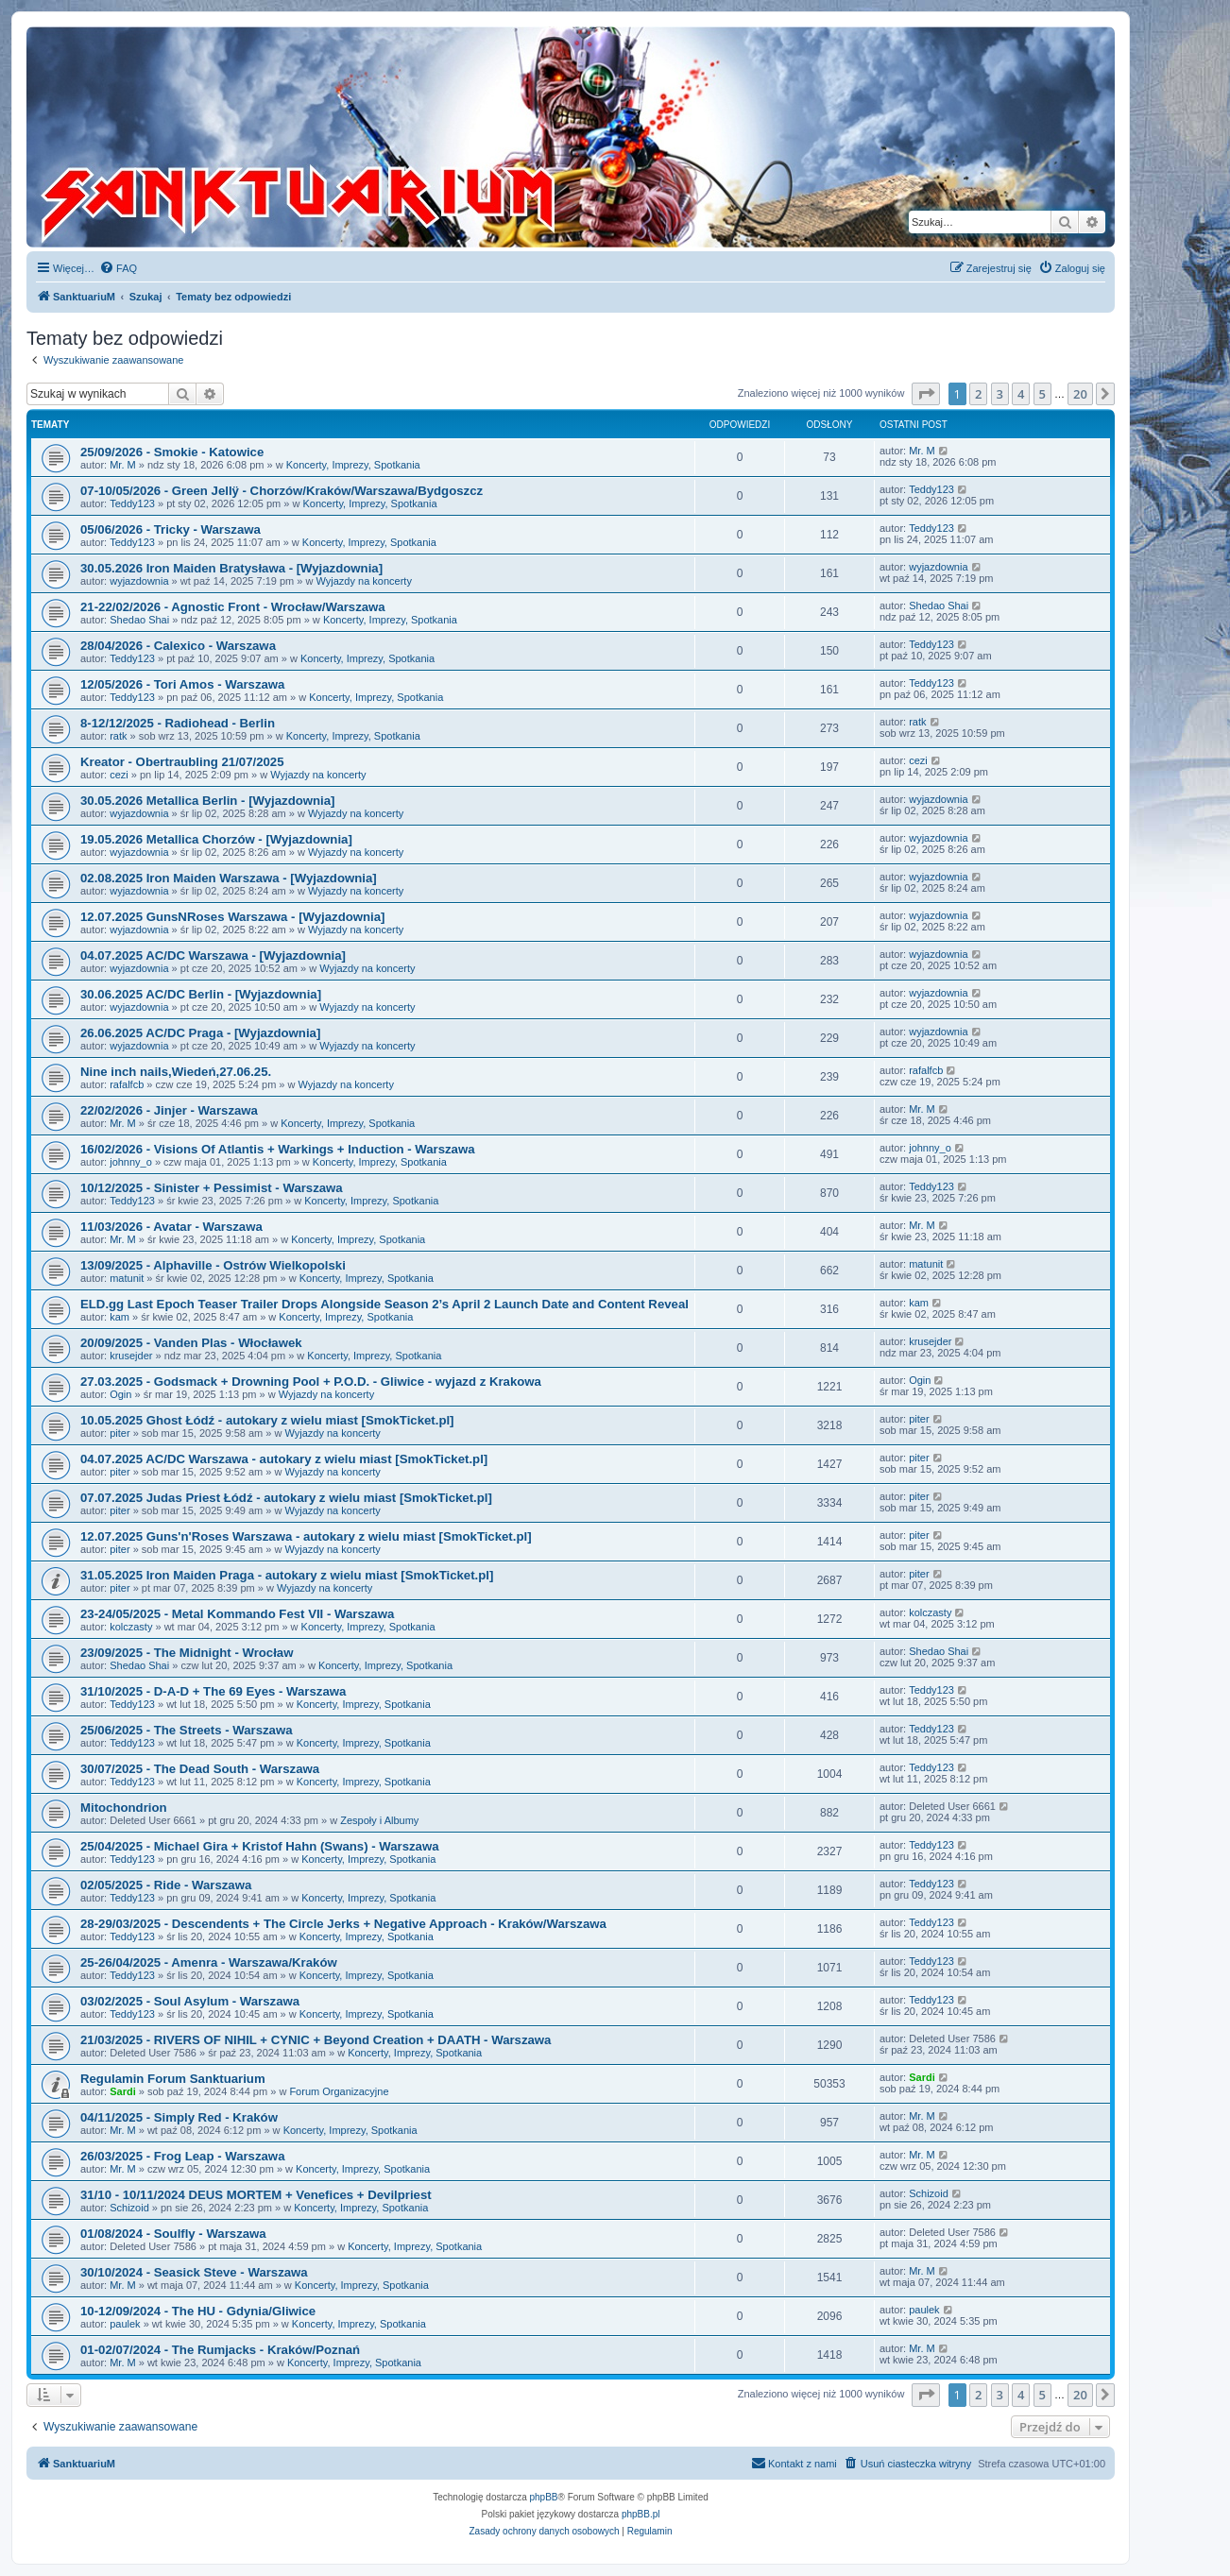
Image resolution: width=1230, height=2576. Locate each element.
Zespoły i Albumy (379, 1820)
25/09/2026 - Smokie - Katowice (172, 452)
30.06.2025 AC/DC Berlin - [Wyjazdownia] (200, 994)
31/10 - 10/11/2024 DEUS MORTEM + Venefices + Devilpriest (256, 2195)
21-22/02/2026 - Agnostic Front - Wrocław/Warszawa (232, 607)
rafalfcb (127, 1084)
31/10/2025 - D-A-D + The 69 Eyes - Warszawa (213, 1691)
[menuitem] (118, 268)
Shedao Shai (139, 619)
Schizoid (129, 2207)
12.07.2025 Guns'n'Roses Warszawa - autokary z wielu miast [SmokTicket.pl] (306, 1536)
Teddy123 (132, 503)
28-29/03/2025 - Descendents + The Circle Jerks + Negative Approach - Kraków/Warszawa (343, 1924)
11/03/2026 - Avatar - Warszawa (171, 1227)
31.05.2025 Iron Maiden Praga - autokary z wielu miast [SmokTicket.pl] (286, 1575)
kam (119, 1316)
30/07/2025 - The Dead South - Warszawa (199, 1769)
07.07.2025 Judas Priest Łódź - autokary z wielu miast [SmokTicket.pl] (286, 1498)
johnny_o (131, 1162)
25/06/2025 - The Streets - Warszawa (186, 1730)
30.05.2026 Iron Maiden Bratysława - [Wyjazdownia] (231, 568)
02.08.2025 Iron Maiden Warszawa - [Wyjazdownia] (228, 878)
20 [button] (1080, 393)
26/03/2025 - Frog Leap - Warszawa (182, 2156)
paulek (125, 2323)
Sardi (123, 2091)
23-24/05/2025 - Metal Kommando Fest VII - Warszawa (237, 1614)
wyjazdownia (139, 581)
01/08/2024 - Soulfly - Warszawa (173, 2233)
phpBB (544, 2497)
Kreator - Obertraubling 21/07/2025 (181, 762)
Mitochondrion (123, 1807)
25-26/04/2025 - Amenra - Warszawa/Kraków (208, 1962)
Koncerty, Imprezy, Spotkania (353, 464)
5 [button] (1042, 393)
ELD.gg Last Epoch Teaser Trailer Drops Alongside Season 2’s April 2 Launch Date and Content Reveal (384, 1304)
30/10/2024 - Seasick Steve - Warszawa (194, 2272)
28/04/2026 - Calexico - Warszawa (178, 646)
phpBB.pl (641, 2514)
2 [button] (978, 393)
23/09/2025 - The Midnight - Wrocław (186, 1653)
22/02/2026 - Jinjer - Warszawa (169, 1110)
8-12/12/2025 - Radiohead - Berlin (177, 723)
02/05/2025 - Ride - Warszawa (165, 1885)
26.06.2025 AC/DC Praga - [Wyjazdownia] (200, 1033)
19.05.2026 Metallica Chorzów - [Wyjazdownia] (216, 839)
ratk (118, 736)
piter (119, 1433)
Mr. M (123, 464)
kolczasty (131, 1626)
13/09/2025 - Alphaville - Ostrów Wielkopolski (213, 1265)
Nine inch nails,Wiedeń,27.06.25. (175, 1072)
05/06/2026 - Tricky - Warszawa (170, 529)
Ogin (120, 1394)
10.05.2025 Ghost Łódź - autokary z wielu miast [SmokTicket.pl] (267, 1420)
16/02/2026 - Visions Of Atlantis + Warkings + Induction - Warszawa (277, 1149)
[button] (926, 394)
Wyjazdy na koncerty (364, 581)
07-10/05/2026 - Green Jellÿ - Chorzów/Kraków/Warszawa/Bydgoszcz (281, 491)
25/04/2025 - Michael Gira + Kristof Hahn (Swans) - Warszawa (259, 1846)
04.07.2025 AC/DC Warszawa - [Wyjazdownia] (213, 955)
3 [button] (1000, 393)
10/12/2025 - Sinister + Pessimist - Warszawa (211, 1188)
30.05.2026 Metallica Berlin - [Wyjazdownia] (207, 800)
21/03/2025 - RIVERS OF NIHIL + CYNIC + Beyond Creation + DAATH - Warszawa (315, 2040)
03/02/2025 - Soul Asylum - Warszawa (189, 2001)
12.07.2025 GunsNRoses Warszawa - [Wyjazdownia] (232, 917)
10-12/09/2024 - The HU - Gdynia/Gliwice (198, 2311)
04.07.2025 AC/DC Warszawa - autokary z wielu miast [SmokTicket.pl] (283, 1459)
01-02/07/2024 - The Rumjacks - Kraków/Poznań (220, 2350)
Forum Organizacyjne (338, 2091)
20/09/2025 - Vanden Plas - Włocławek (191, 1343)
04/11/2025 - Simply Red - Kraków (179, 2117)
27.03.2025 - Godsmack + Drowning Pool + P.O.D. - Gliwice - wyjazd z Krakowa (310, 1381)
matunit (127, 1278)
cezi (119, 774)
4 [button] (1020, 393)
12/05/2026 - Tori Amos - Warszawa (182, 684)
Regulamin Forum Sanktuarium (172, 2079)
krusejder (131, 1355)
